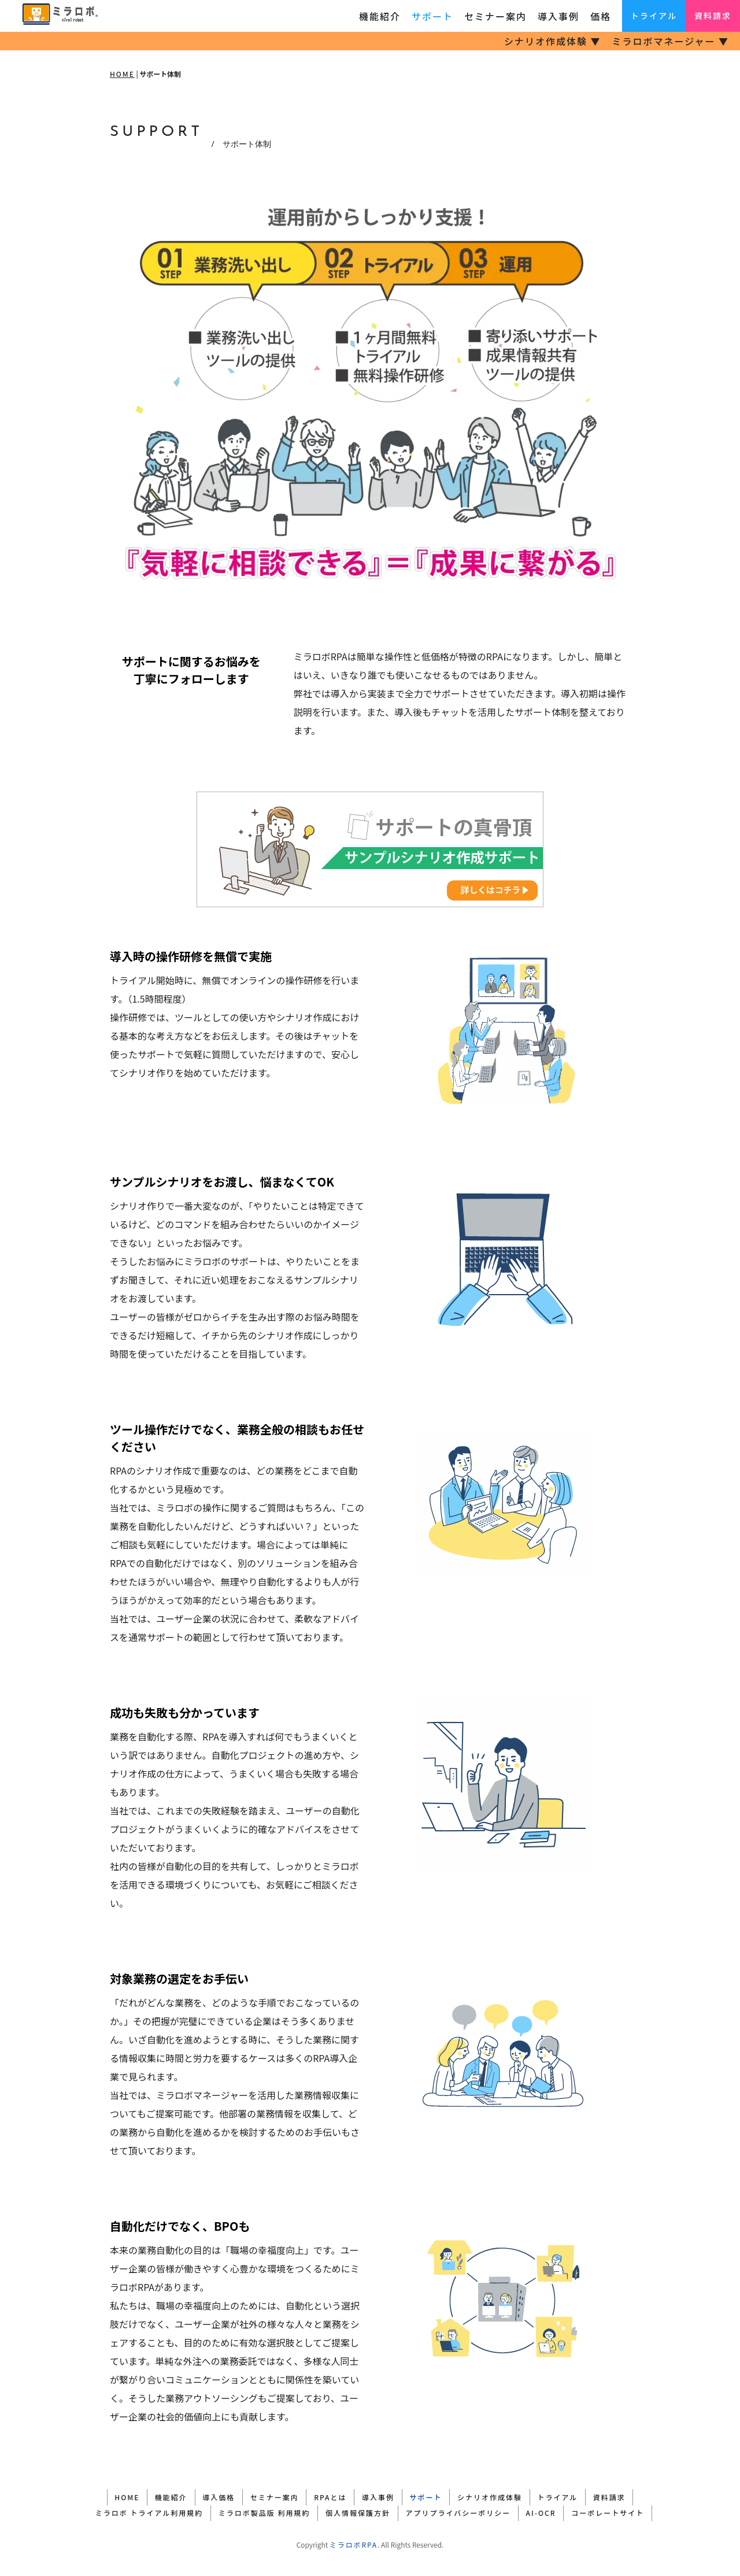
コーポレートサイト (623, 2510)
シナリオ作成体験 (504, 2496)
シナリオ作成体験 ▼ (552, 41)
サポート (432, 16)
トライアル (654, 15)
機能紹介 (380, 16)
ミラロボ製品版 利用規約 (255, 2510)
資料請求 (712, 15)
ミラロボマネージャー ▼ (670, 41)
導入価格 (203, 2496)
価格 (600, 16)
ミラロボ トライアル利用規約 (134, 2510)
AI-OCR (550, 2510)
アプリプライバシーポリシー (461, 2510)
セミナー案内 (495, 16)
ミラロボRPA (354, 2541)
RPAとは (327, 2496)
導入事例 (558, 16)
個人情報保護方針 (355, 2510)
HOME (122, 74)
